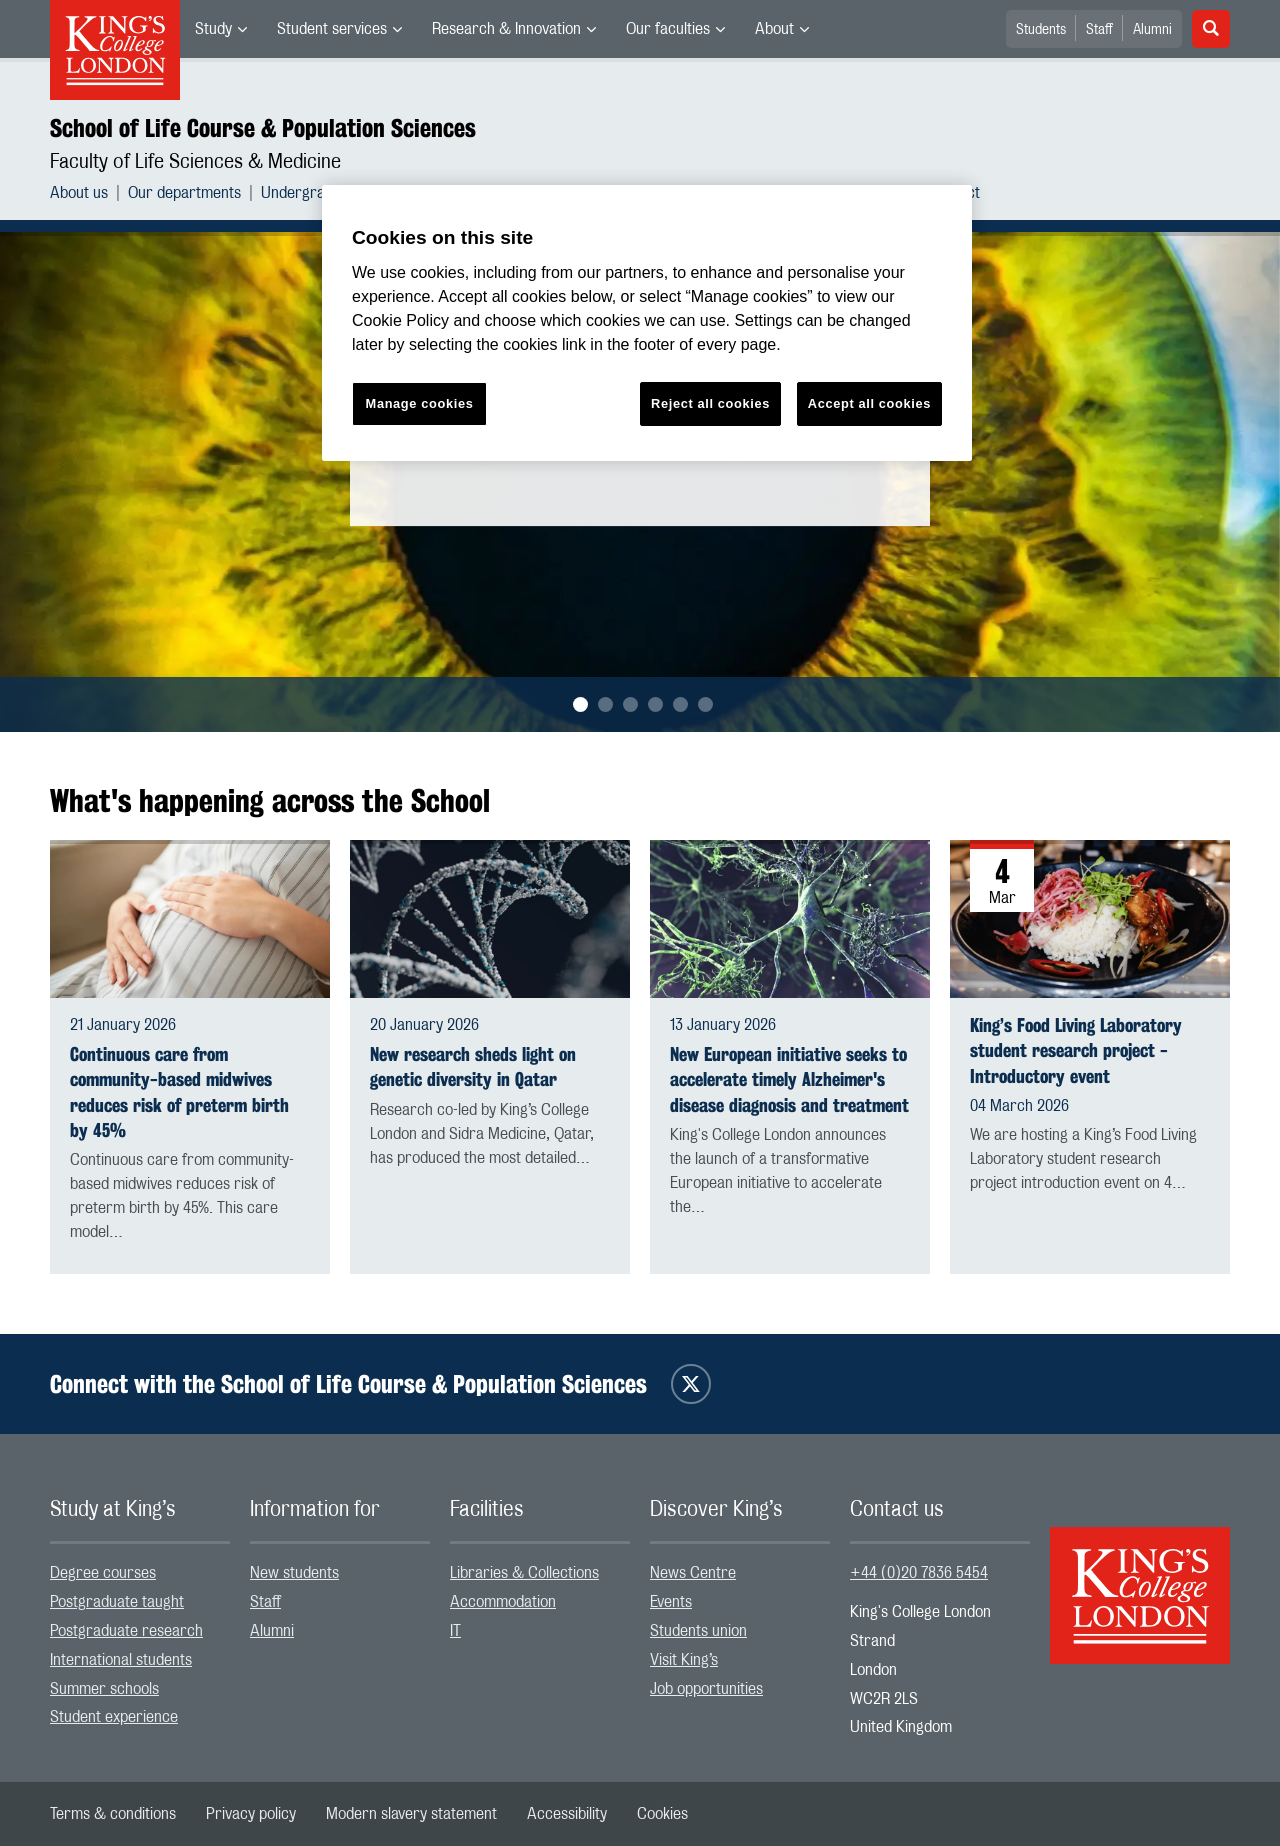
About (774, 29)
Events (671, 1602)
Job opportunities (706, 1689)
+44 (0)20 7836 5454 (919, 1573)
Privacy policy (251, 1814)
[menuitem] (221, 29)
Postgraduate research (126, 1631)
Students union (698, 1631)
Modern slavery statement (411, 1814)
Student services (332, 29)
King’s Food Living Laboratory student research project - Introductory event (1076, 1050)
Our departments (184, 193)
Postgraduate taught (117, 1602)
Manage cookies (420, 403)
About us (79, 193)
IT (455, 1631)
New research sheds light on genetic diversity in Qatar (473, 1067)
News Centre (693, 1573)
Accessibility (567, 1814)
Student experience (114, 1717)
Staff (1099, 30)
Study (213, 29)
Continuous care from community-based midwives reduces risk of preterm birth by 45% (179, 1092)
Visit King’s (684, 1660)
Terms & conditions (113, 1814)
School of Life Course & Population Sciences (263, 128)
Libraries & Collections (524, 1573)
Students (1041, 30)
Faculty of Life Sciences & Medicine (195, 162)
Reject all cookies (710, 403)
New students (294, 1573)
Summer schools (104, 1689)
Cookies (662, 1814)
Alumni (1152, 30)
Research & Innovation (506, 29)
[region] (647, 323)
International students (121, 1660)
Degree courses (103, 1573)
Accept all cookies (869, 403)
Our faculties (668, 29)
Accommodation (503, 1602)
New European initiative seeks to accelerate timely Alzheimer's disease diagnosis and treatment (789, 1079)
